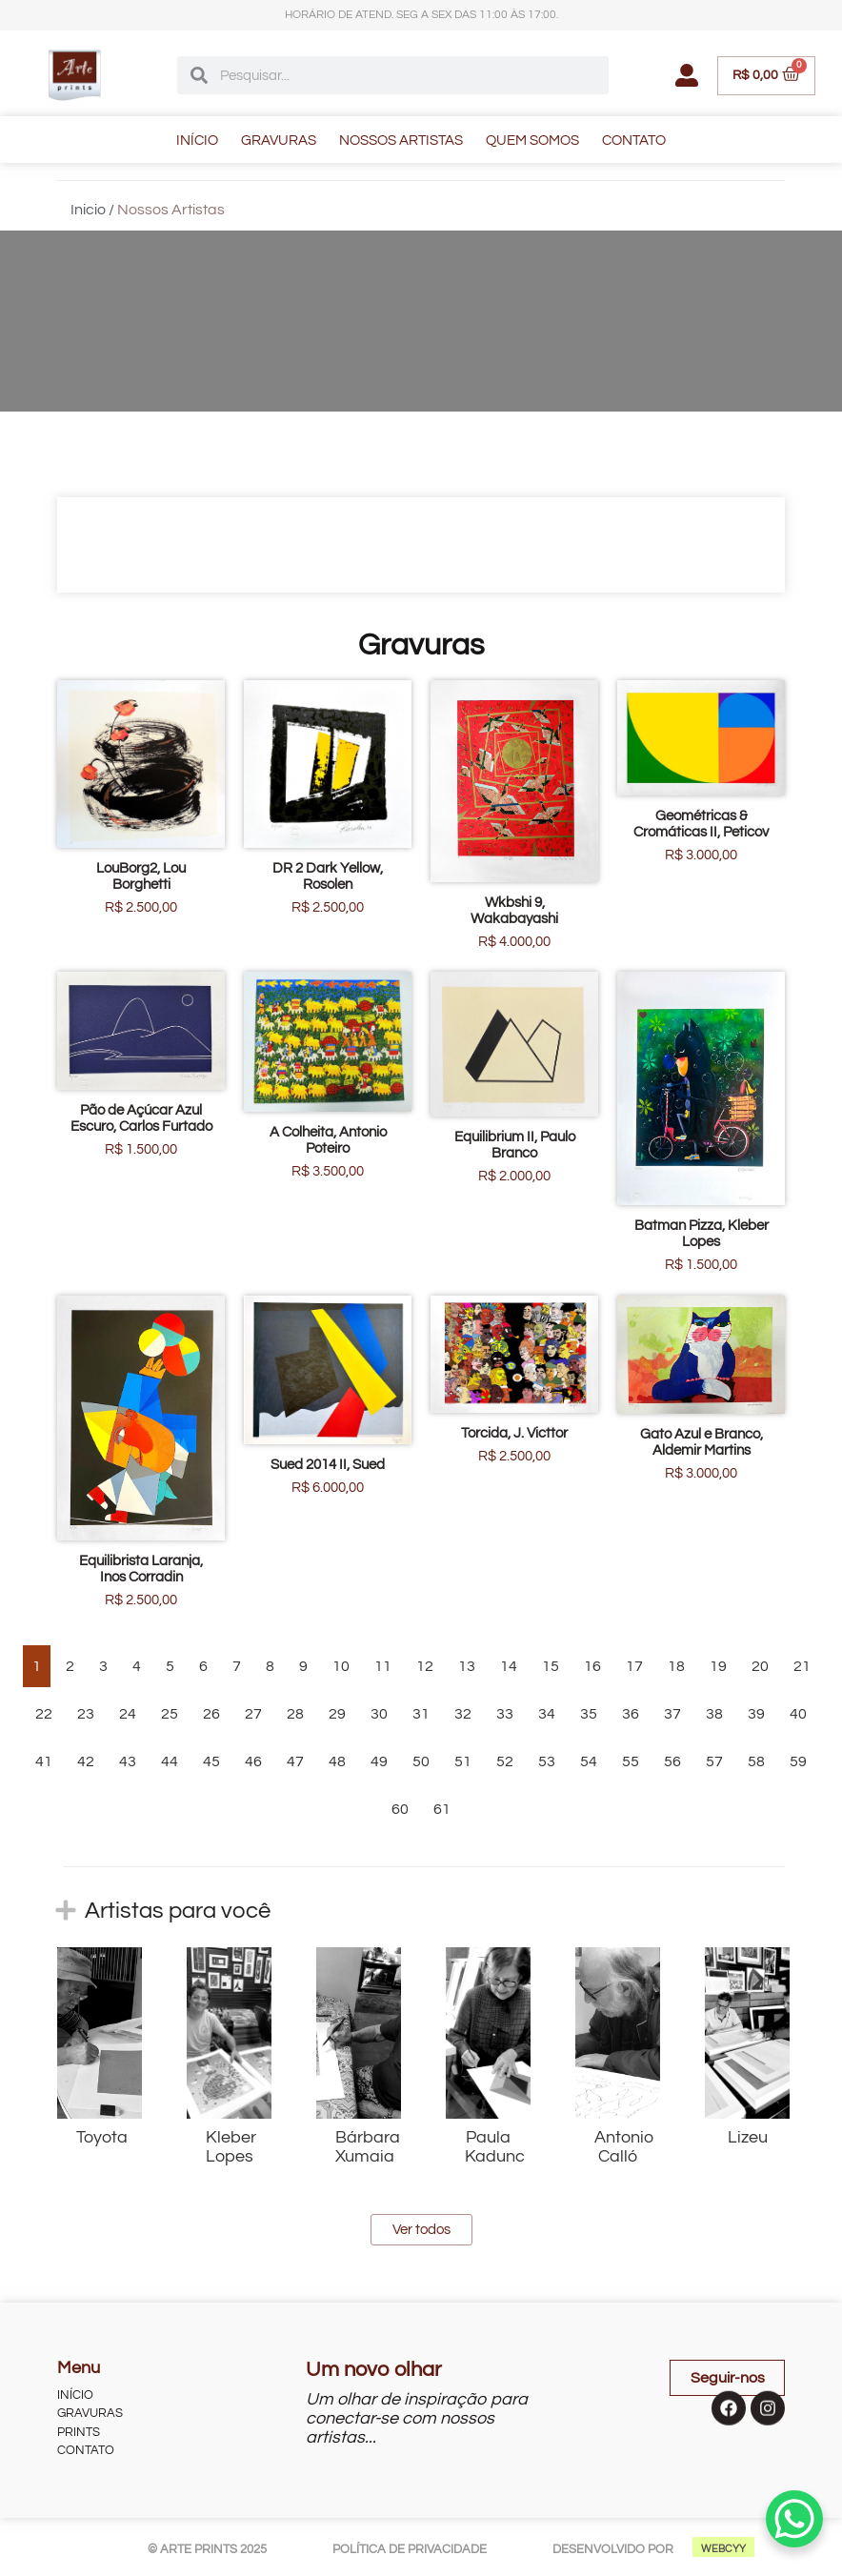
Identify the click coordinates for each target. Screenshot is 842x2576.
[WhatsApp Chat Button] (794, 2518)
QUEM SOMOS (532, 140)
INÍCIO (197, 140)
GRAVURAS (278, 140)
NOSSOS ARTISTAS (401, 140)
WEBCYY (723, 2549)
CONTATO (634, 140)
